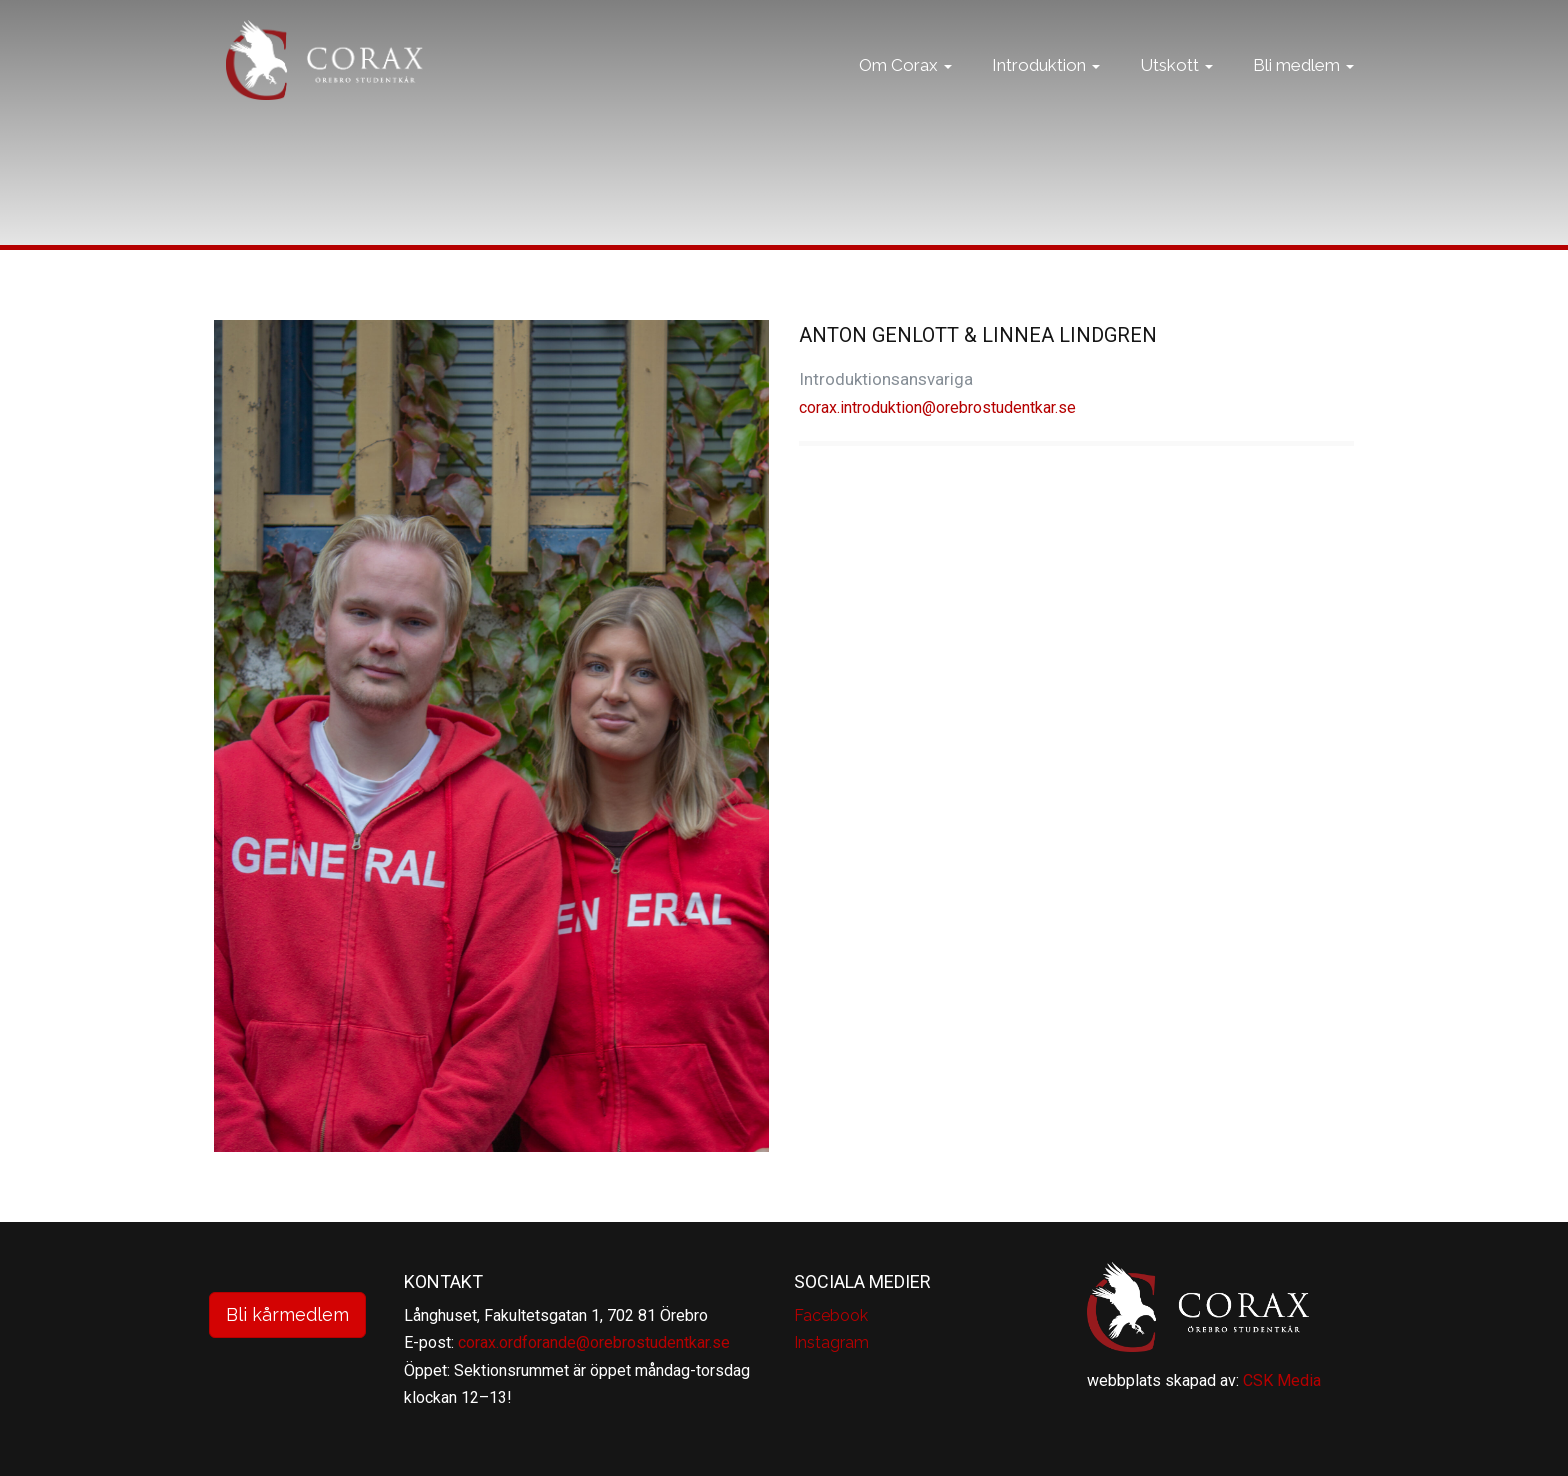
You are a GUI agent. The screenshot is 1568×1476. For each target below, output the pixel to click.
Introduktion (1046, 85)
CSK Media (1282, 1380)
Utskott (1176, 85)
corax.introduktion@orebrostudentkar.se (937, 407)
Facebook (831, 1315)
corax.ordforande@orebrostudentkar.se (594, 1342)
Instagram (831, 1342)
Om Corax (905, 85)
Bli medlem (1303, 85)
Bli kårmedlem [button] (287, 1314)
